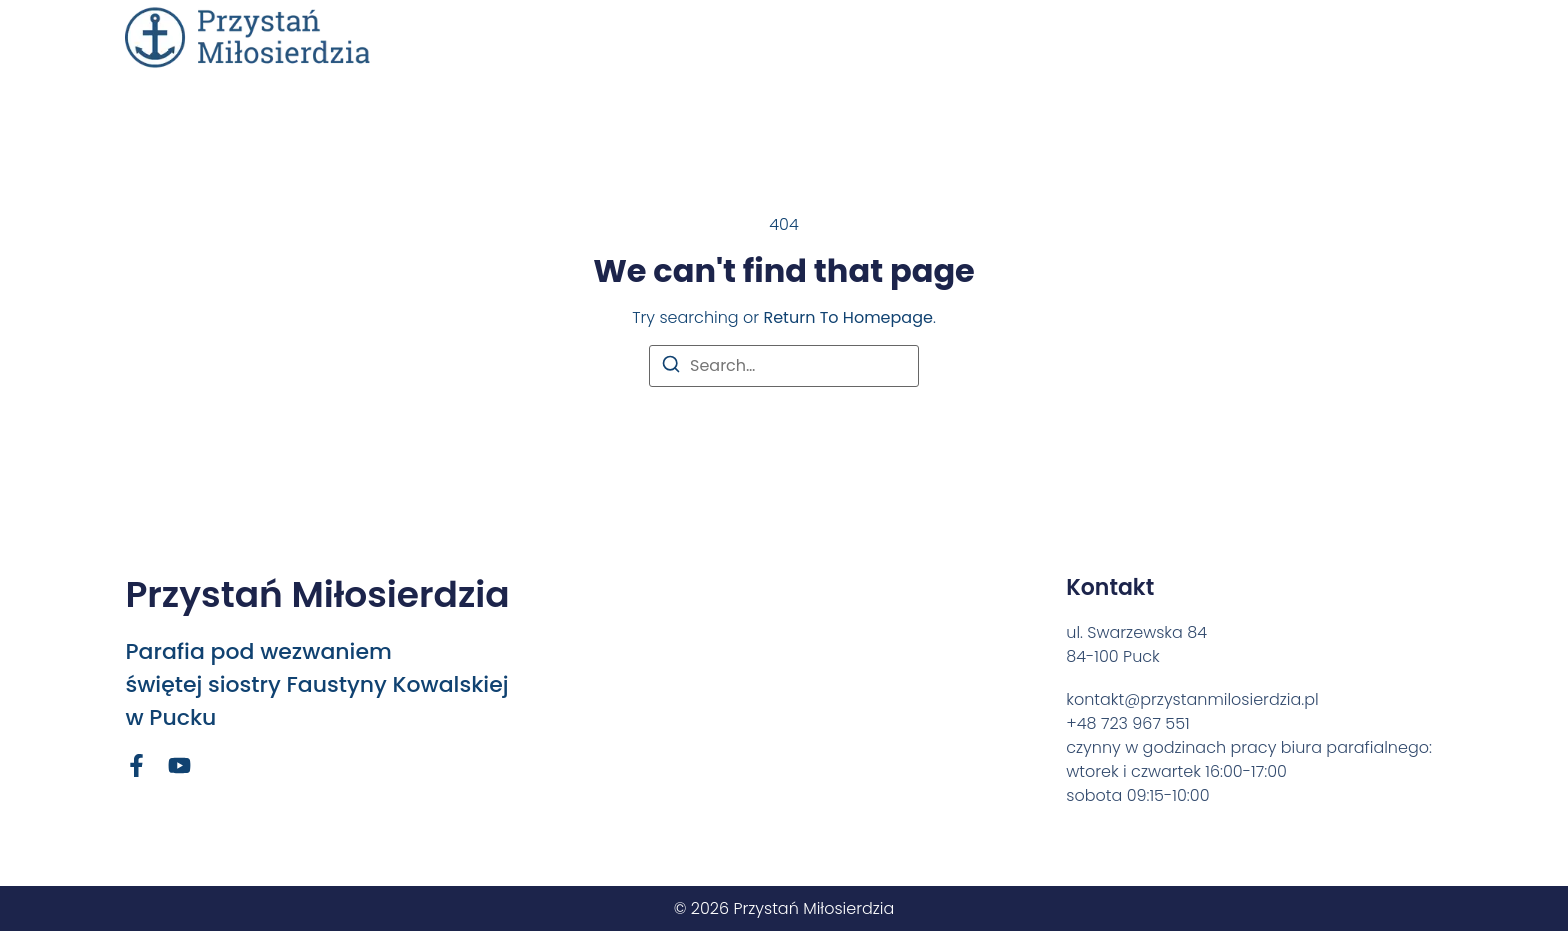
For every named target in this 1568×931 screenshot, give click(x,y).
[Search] (671, 367)
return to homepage (847, 317)
